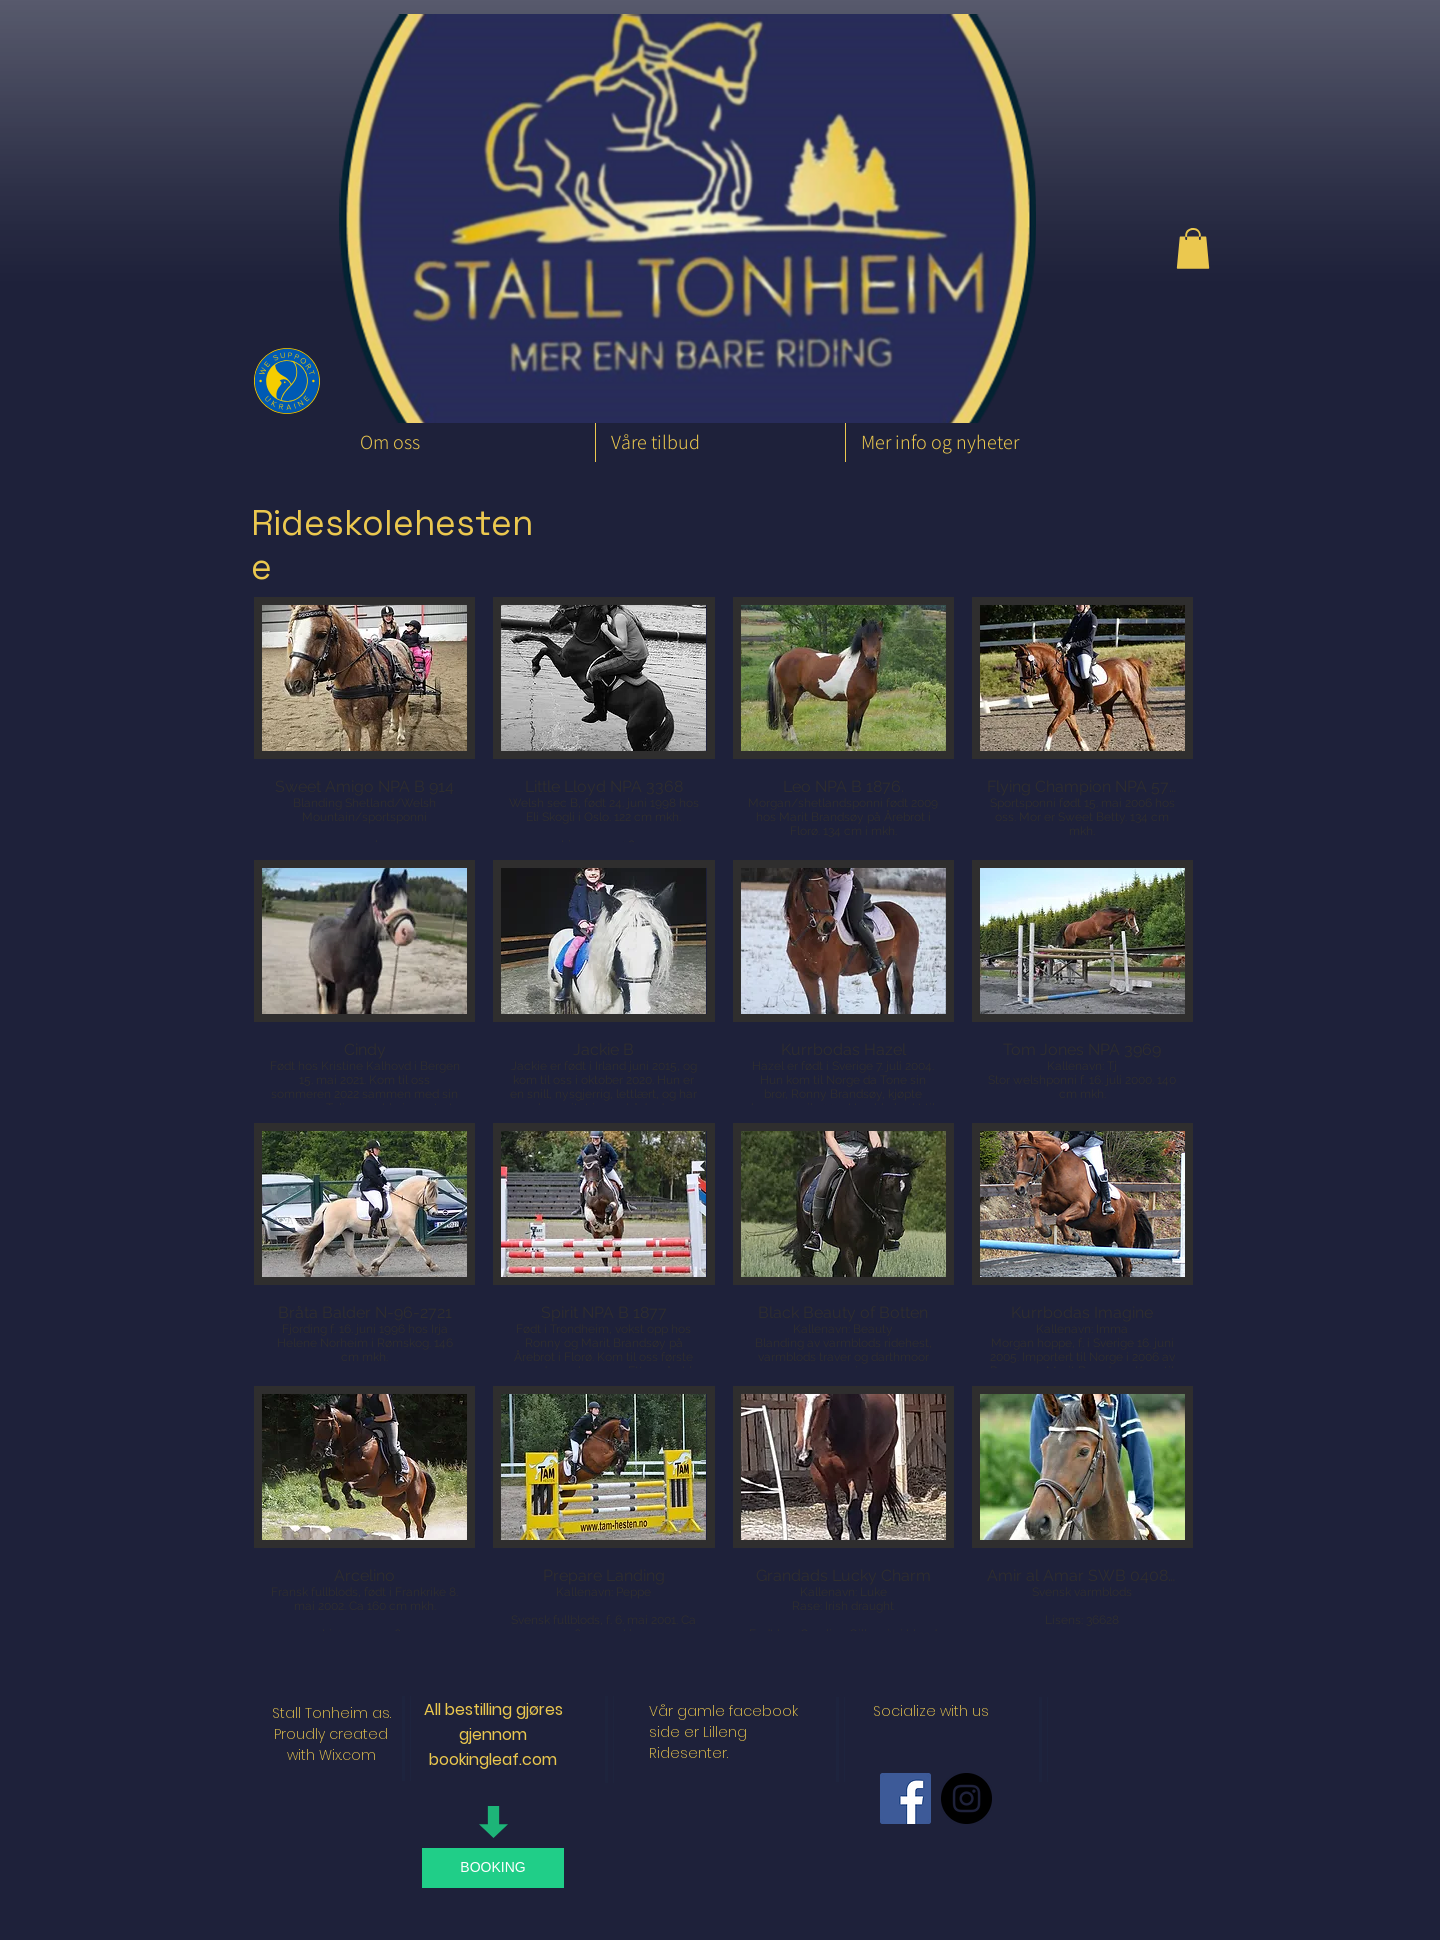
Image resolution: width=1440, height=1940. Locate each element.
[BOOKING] (493, 1868)
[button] (1193, 248)
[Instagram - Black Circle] (966, 1798)
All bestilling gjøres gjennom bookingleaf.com (493, 1734)
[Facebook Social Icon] (905, 1798)
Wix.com (347, 1755)
